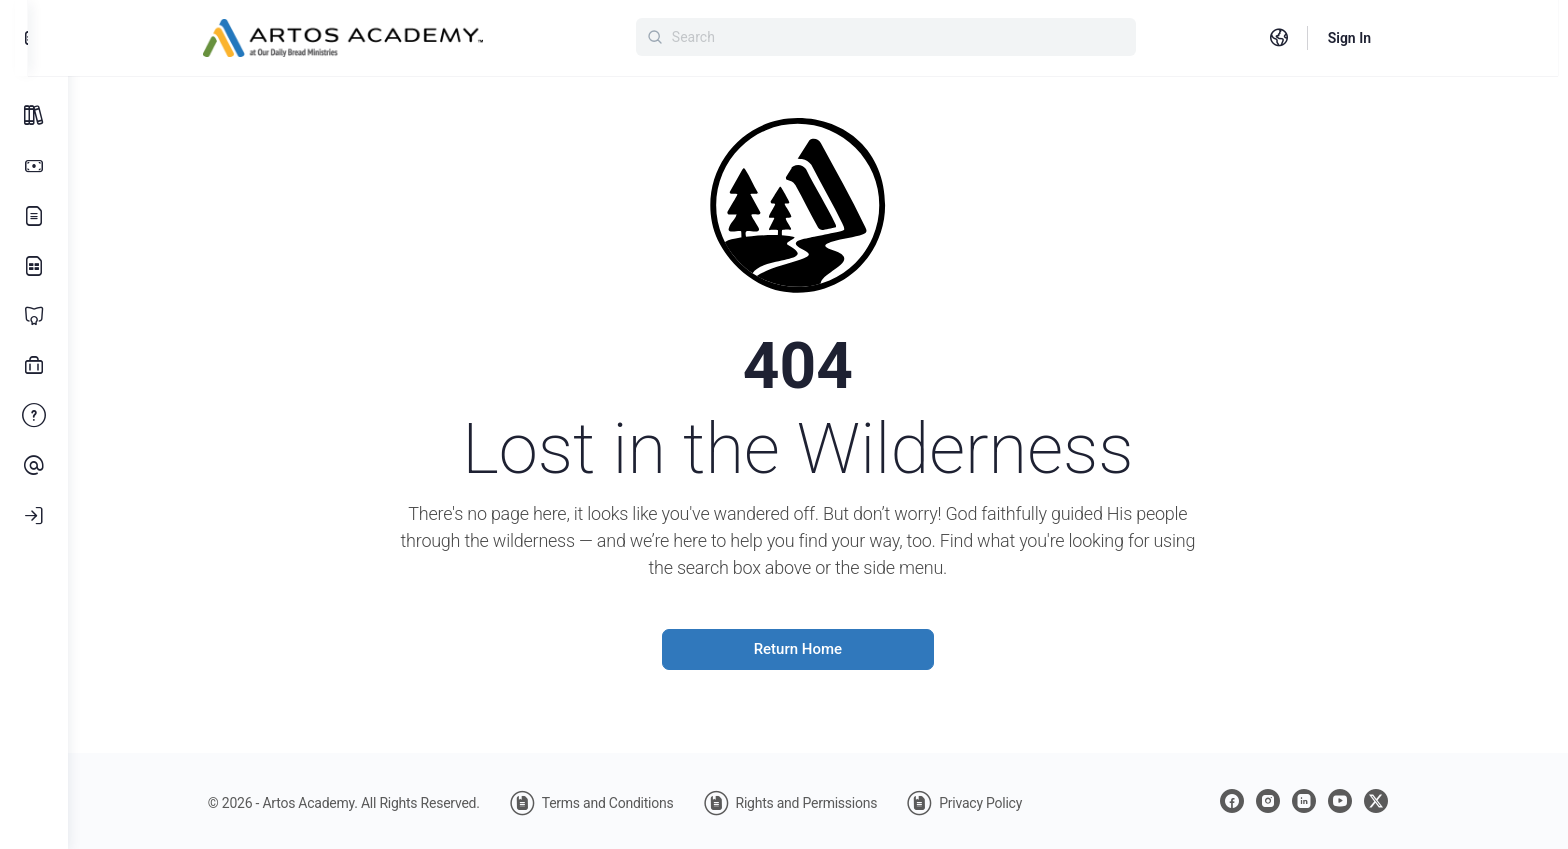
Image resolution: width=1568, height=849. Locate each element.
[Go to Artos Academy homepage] (368, 36)
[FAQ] (34, 416)
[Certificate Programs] (34, 316)
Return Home (818, 649)
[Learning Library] (34, 266)
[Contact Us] (34, 466)
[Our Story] (34, 216)
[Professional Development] (34, 366)
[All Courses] (34, 116)
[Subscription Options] (34, 166)
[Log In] (34, 516)
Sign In (1374, 38)
